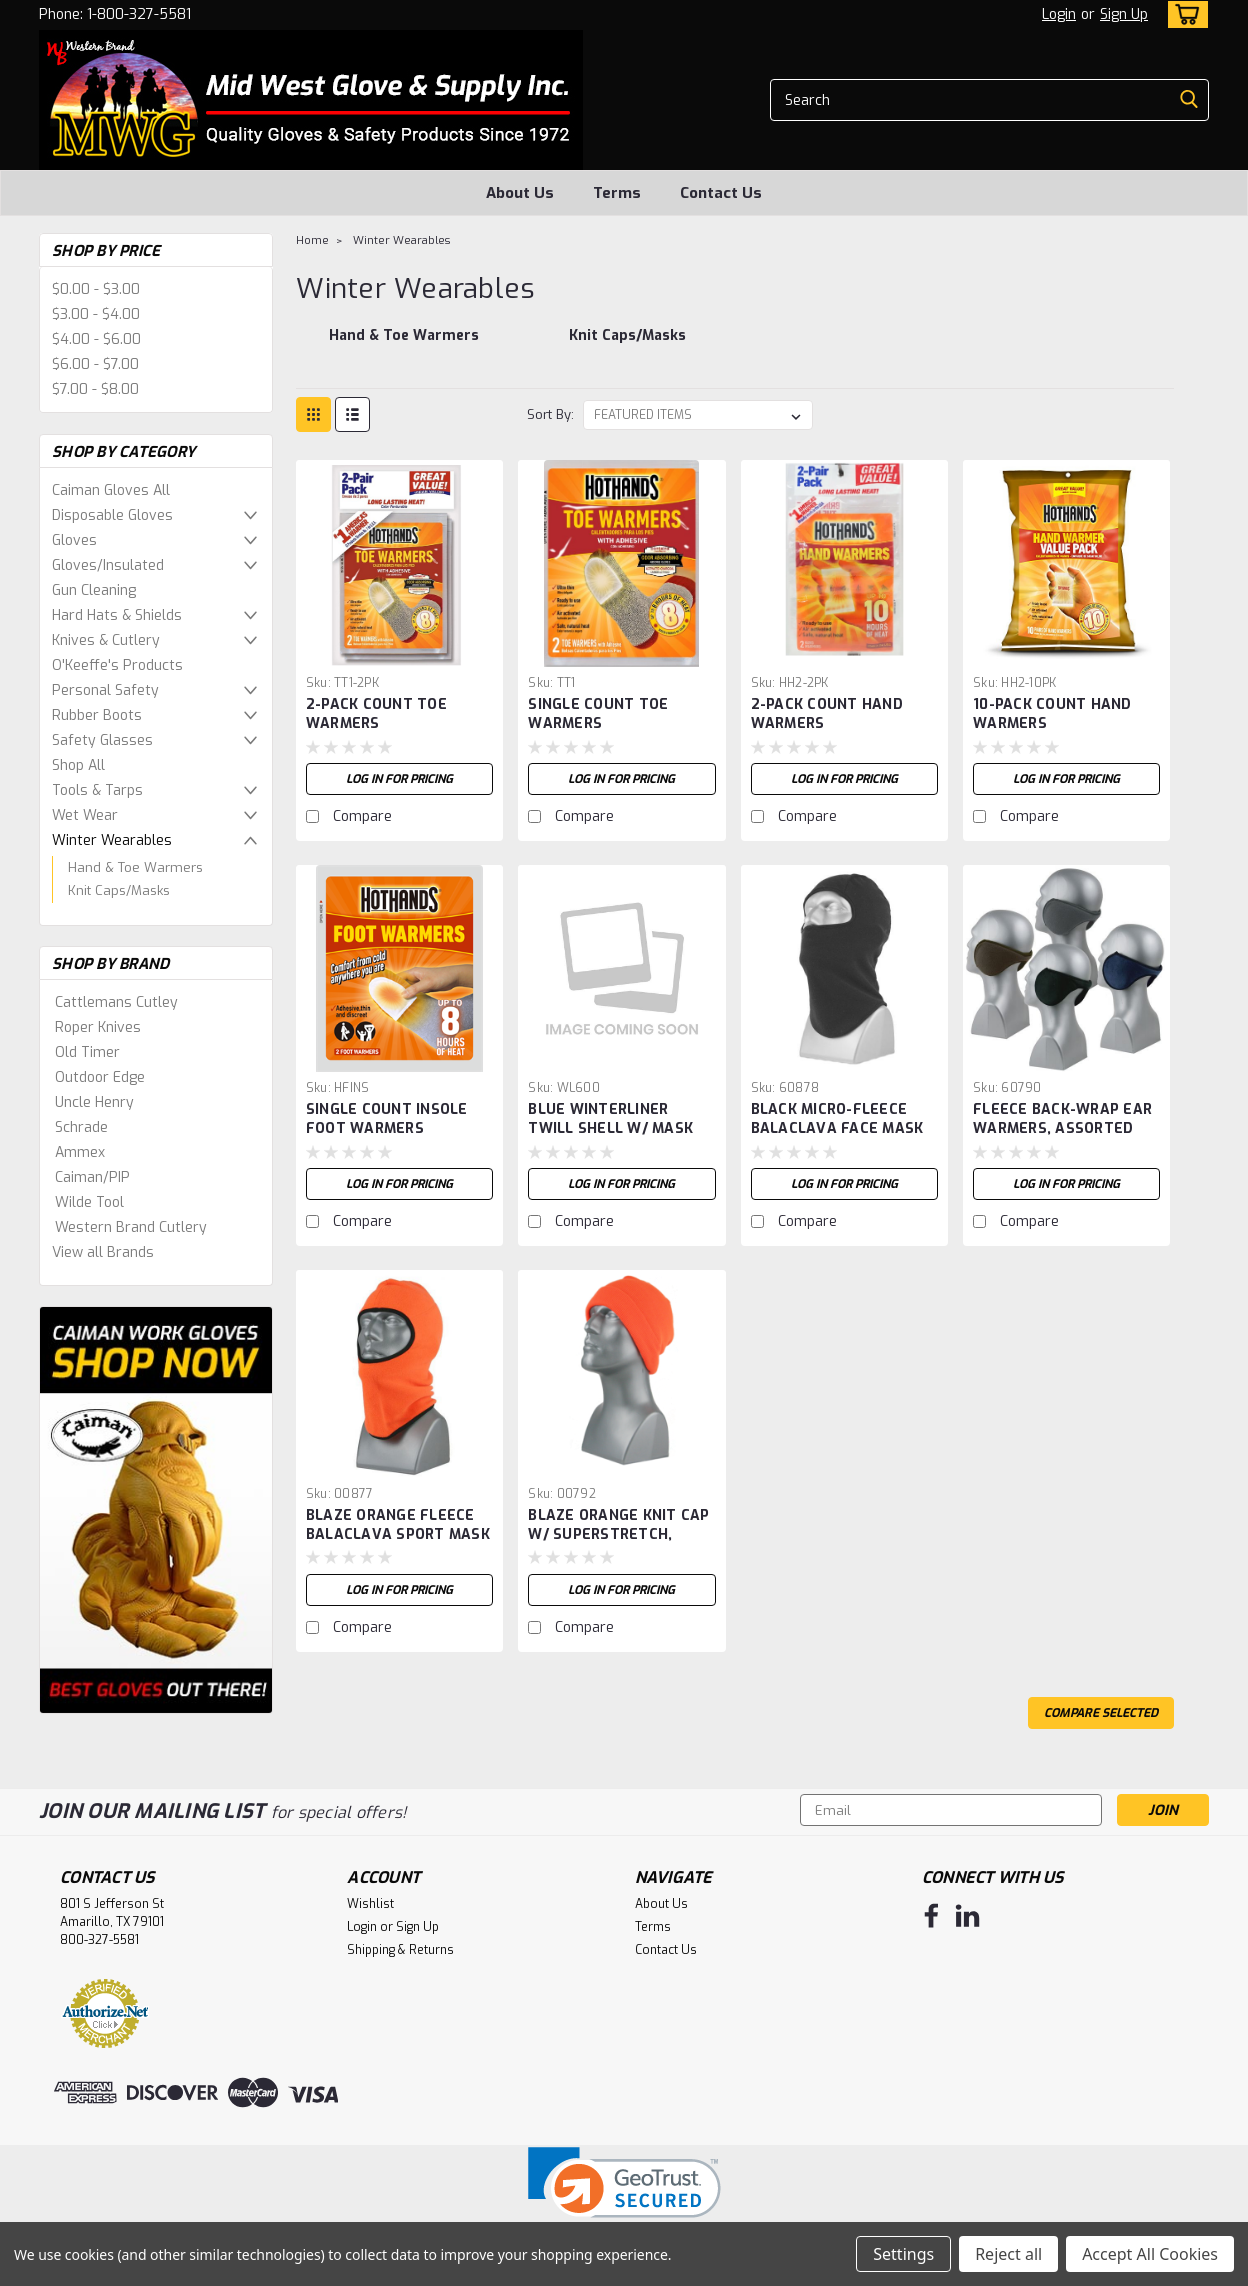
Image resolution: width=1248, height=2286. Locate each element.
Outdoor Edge (100, 1077)
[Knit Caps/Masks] (628, 346)
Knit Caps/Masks (119, 890)
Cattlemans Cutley (116, 1002)
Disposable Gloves (112, 515)
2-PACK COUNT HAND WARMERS (827, 714)
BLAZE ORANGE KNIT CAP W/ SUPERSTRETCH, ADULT (618, 1534)
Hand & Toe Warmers (135, 867)
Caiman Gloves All (111, 490)
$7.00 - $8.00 (95, 389)
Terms (617, 193)
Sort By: (550, 414)
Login (1059, 14)
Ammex (80, 1152)
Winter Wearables (112, 840)
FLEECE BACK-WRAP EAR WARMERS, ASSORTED (1062, 1119)
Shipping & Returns (400, 1950)
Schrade (81, 1127)
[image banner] (156, 1509)
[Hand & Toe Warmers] (403, 346)
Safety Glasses (102, 740)
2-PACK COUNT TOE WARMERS (376, 714)
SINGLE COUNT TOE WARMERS (598, 714)
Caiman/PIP (92, 1177)
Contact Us (721, 193)
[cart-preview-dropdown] (1183, 14)
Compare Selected (1101, 1713)
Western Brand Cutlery (131, 1227)
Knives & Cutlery (106, 640)
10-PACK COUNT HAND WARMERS (1052, 714)
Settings (903, 2254)
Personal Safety (105, 690)
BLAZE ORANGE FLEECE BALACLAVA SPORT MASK (398, 1525)
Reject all (1008, 2254)
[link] (624, 2195)
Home (312, 240)
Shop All (78, 765)
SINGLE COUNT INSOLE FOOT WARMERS (387, 1119)
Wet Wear (85, 815)
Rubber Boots (97, 715)
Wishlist (370, 1904)
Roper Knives (98, 1027)
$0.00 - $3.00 (96, 289)
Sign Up (1124, 14)
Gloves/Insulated (108, 565)
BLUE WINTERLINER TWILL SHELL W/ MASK (610, 1119)
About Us (520, 193)
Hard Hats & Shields (117, 615)
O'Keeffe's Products (117, 665)
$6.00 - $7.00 (95, 364)
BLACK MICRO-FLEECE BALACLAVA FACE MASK (837, 1119)
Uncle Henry (94, 1102)
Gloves (74, 540)
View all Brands (103, 1252)
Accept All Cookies (1150, 2254)
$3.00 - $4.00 (96, 314)
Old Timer (87, 1052)
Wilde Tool (89, 1202)
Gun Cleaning (94, 590)
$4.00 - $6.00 (96, 339)
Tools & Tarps (97, 790)
